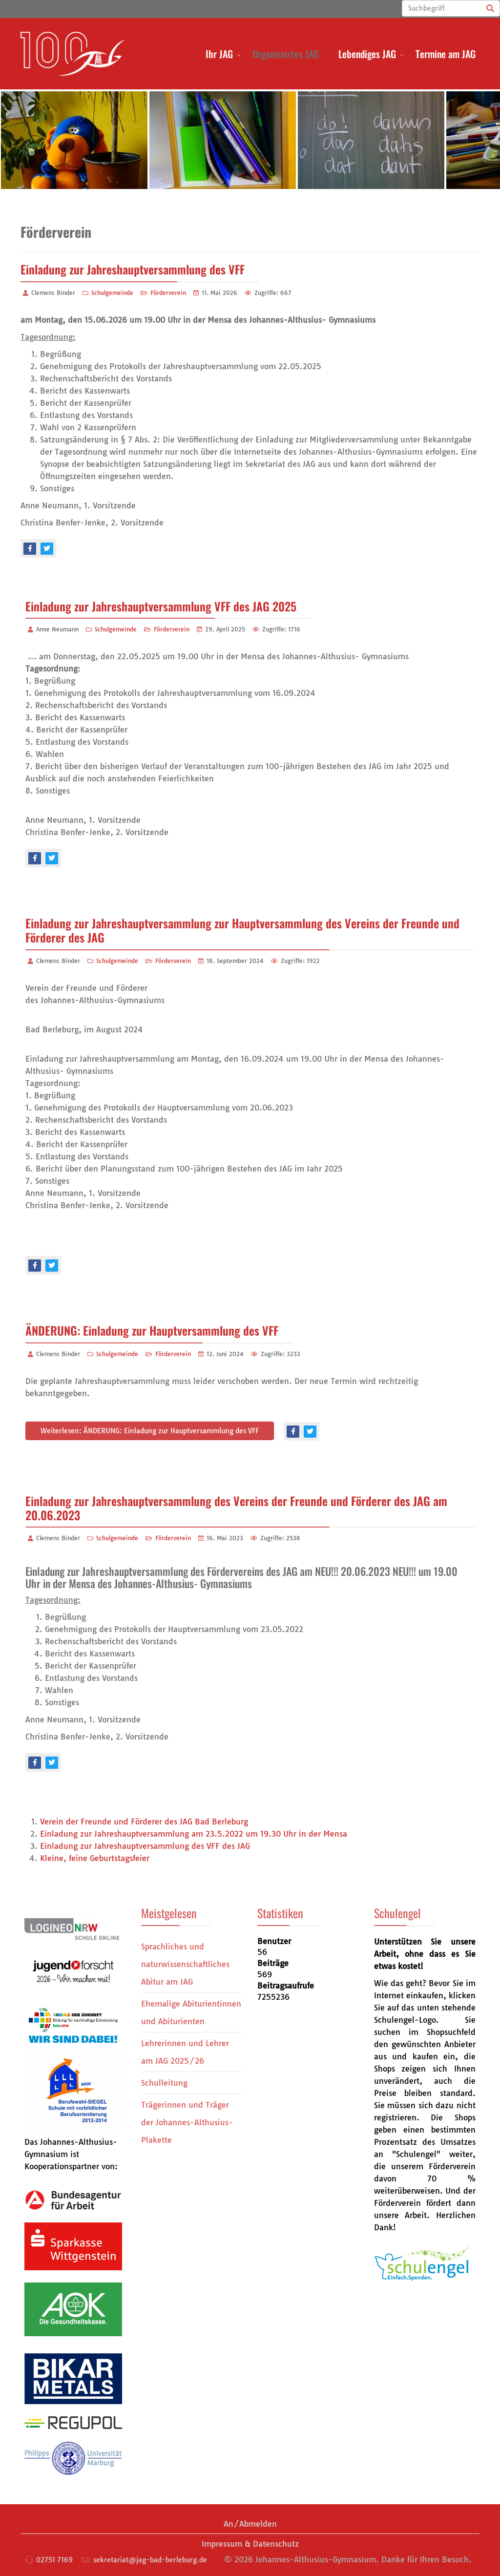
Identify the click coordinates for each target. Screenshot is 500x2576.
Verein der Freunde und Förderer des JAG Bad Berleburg (144, 1821)
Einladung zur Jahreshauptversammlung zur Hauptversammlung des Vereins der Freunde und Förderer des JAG (242, 930)
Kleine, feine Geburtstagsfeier (94, 1858)
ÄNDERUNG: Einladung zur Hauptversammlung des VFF (151, 1330)
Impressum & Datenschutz (250, 2544)
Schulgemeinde (112, 292)
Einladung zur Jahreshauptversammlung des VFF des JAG (145, 1846)
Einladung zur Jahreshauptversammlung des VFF (133, 269)
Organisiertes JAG (285, 53)
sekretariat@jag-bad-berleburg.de (150, 2559)
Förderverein (168, 292)
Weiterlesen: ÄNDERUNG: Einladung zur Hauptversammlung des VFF (150, 1430)
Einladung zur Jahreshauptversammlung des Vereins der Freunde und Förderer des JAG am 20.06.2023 (236, 1508)
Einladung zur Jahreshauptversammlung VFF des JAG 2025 (160, 606)
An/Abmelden (250, 2524)
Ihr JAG (219, 53)
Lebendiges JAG (367, 53)
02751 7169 (54, 2559)
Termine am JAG (446, 53)
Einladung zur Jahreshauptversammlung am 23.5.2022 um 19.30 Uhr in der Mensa (193, 1834)
